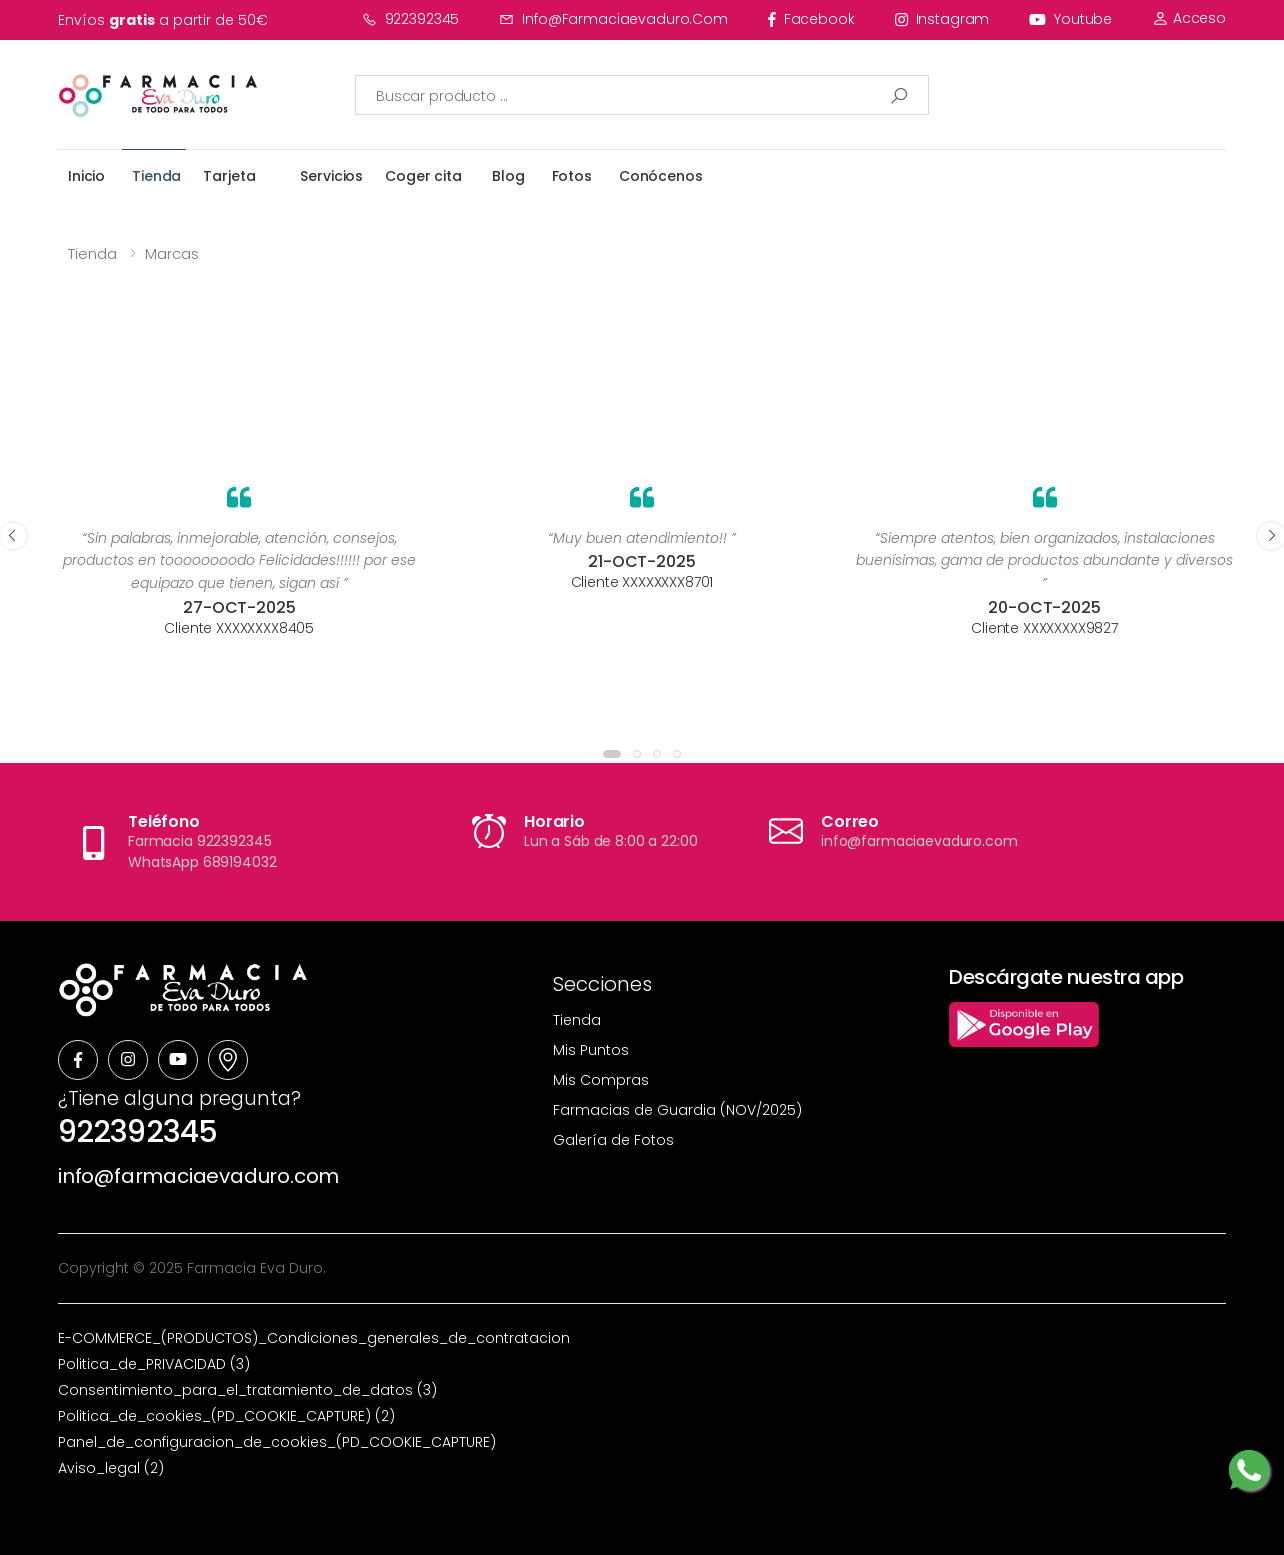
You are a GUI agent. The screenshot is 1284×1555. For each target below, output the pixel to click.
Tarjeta (229, 176)
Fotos (572, 176)
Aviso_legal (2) (111, 1468)
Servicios (331, 176)
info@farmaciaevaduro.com (613, 19)
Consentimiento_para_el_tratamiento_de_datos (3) (247, 1390)
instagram (942, 19)
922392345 (411, 19)
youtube (1070, 19)
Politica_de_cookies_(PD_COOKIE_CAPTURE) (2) (226, 1416)
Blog (508, 176)
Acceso (1189, 18)
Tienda (156, 176)
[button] (612, 754)
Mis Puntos (591, 1050)
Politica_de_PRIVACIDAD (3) (154, 1364)
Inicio (86, 176)
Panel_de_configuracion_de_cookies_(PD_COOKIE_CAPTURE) (277, 1442)
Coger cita (423, 176)
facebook (811, 19)
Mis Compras (601, 1080)
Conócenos (661, 176)
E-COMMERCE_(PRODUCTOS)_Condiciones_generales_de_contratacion (314, 1338)
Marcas (172, 253)
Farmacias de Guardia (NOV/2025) (677, 1110)
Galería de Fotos (613, 1140)
